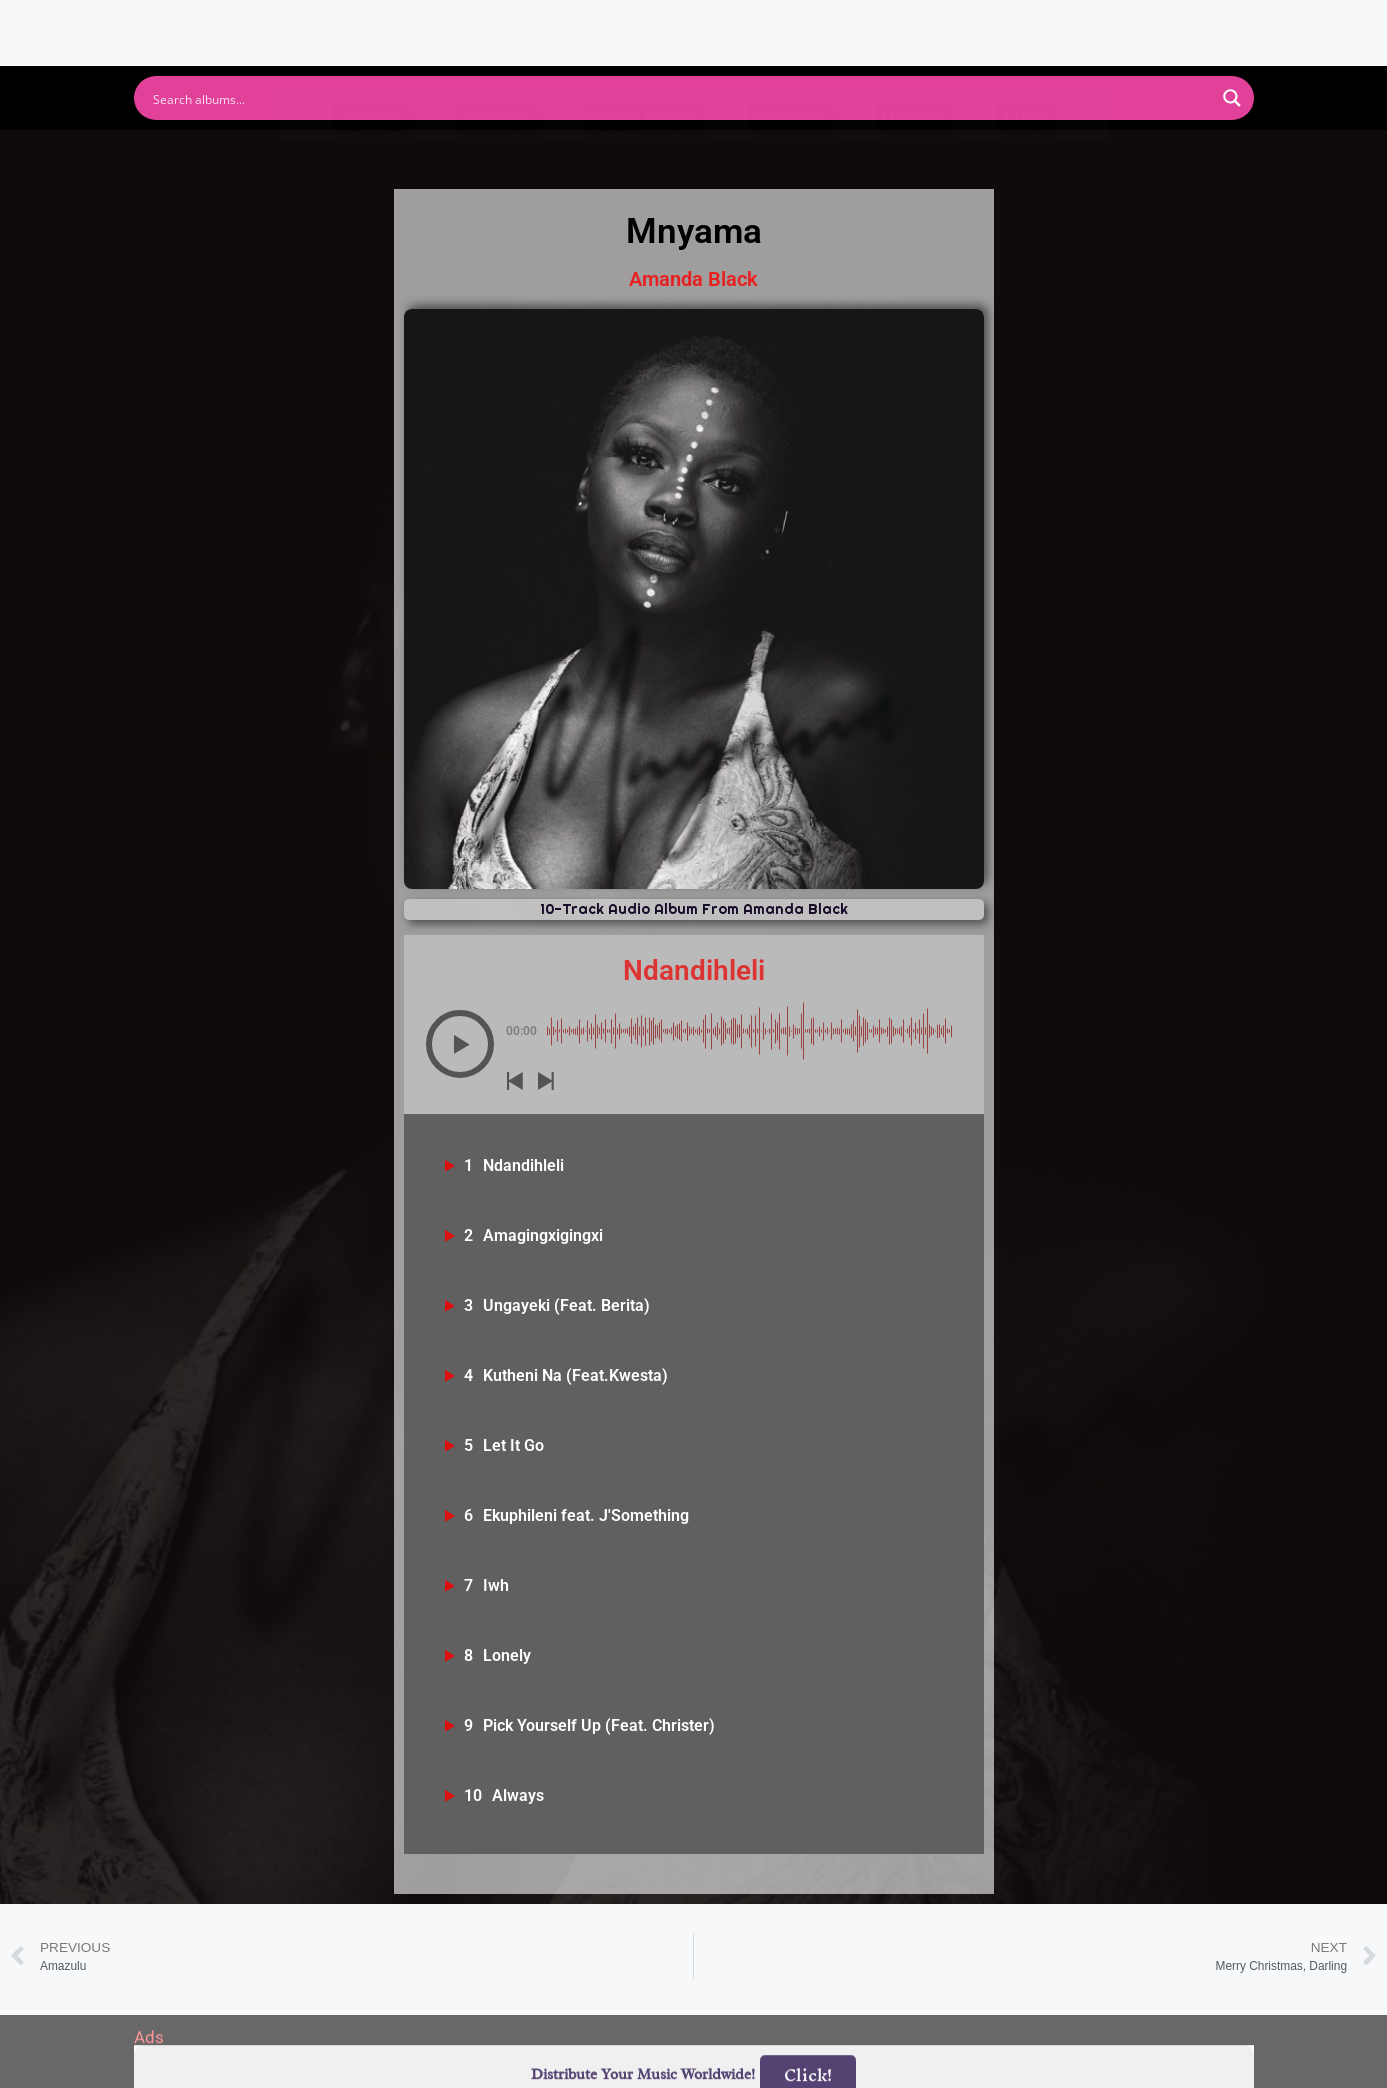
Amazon (790, 154)
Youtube (496, 154)
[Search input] (681, 98)
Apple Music (642, 154)
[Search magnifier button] (1232, 98)
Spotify (371, 154)
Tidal (1025, 154)
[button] (460, 1044)
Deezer (914, 154)
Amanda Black (693, 279)
